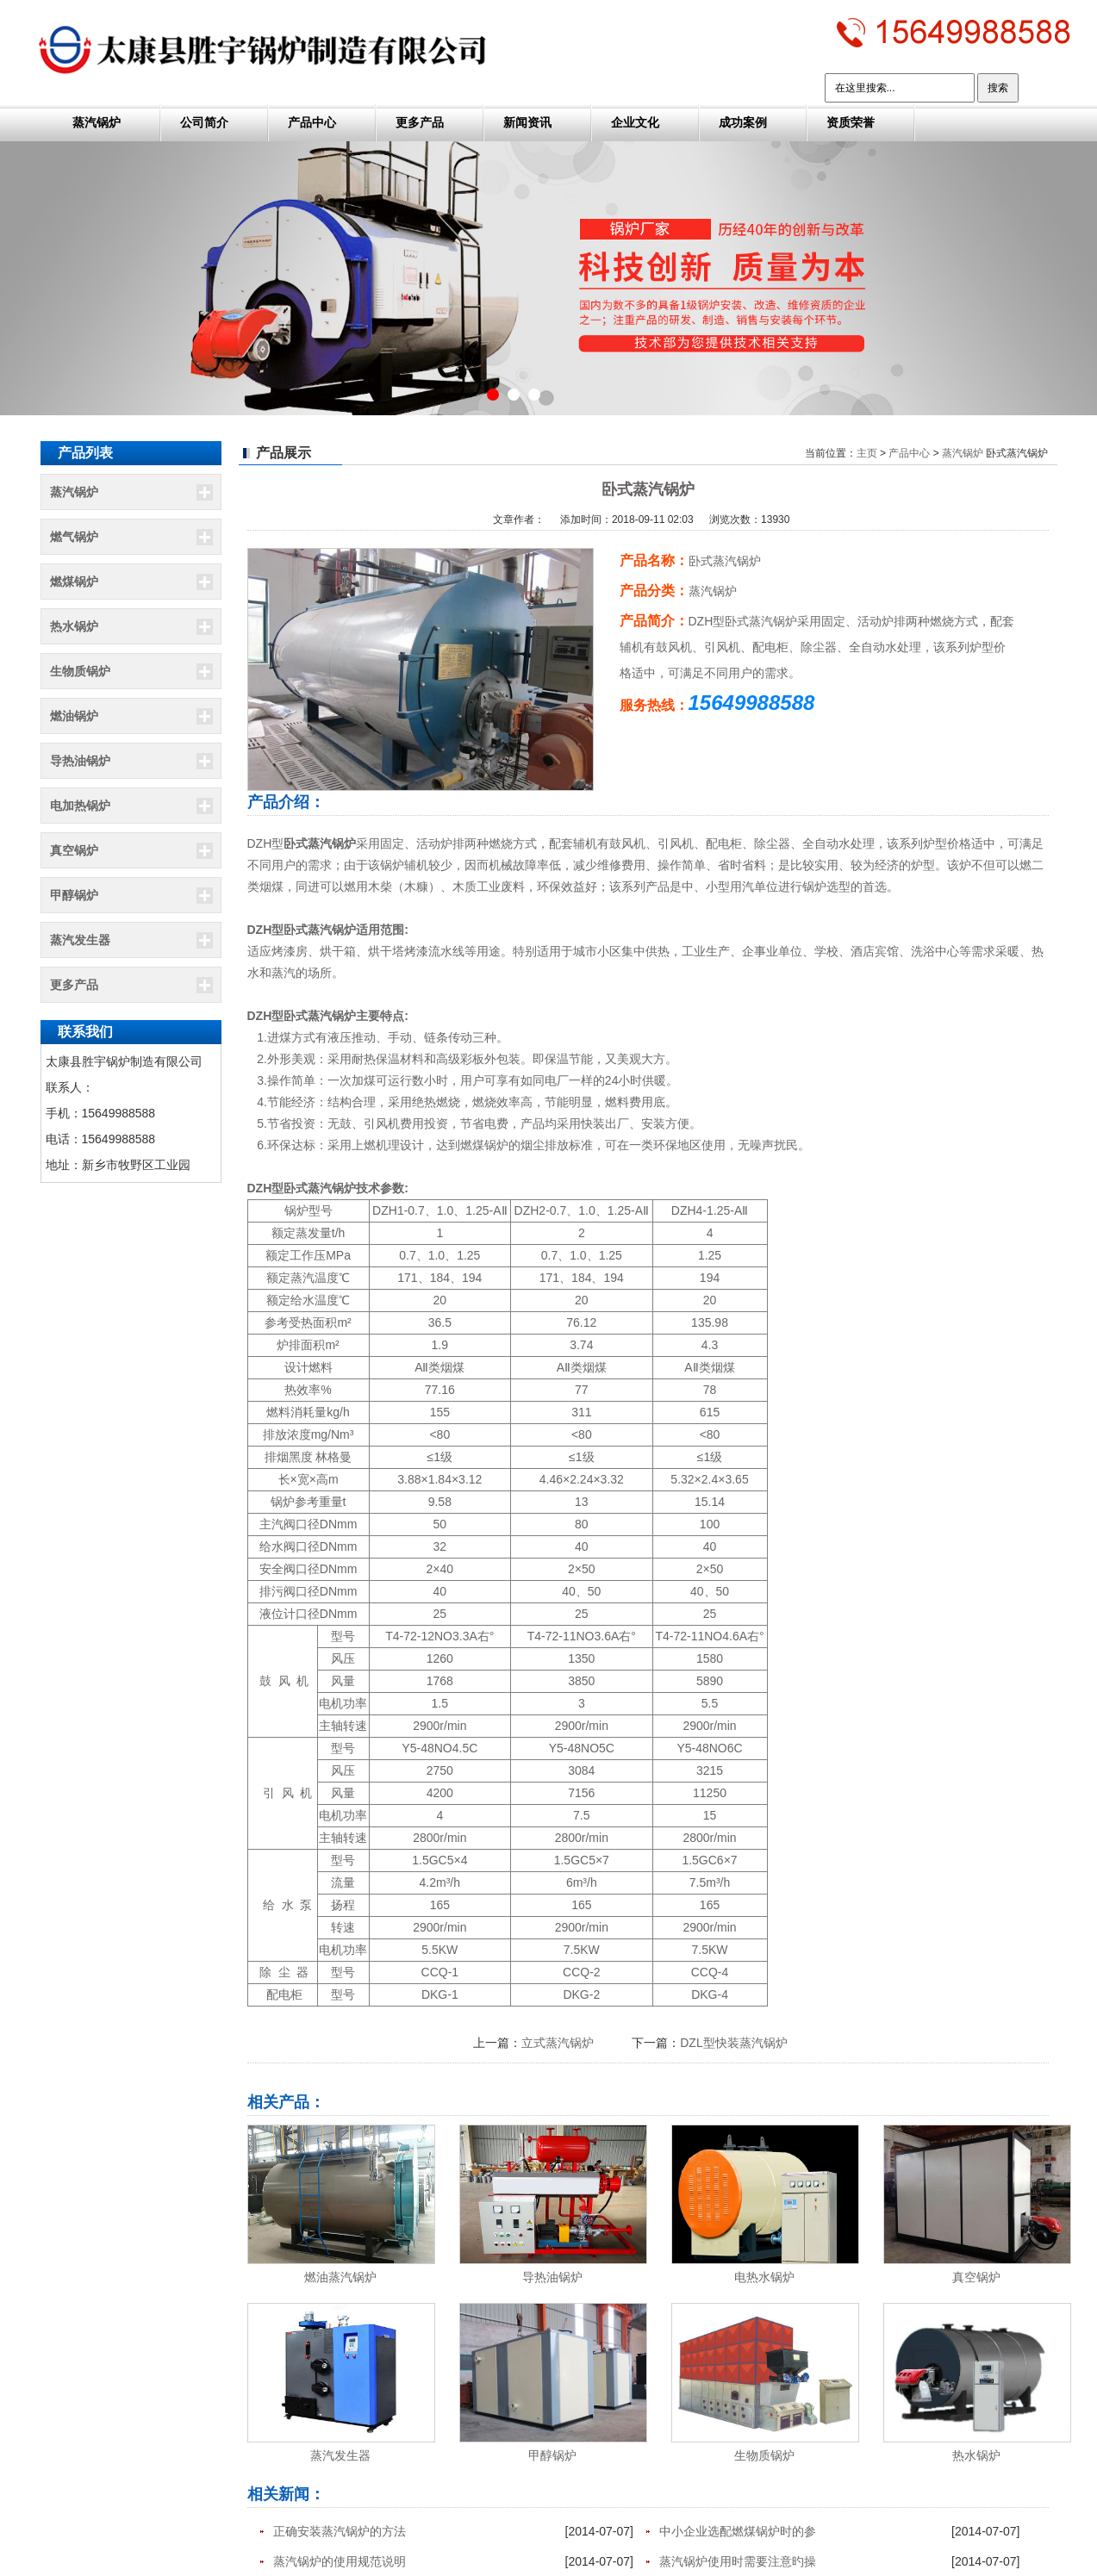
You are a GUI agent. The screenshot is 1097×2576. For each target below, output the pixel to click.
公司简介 (204, 122)
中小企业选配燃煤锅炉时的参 (737, 2531)
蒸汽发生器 (80, 940)
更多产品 (420, 122)
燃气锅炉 (74, 537)
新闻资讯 (527, 122)
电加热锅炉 (80, 805)
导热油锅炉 (80, 761)
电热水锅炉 (764, 2277)
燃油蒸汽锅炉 (340, 2277)
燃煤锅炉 (74, 581)
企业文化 (635, 122)
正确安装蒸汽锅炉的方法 (339, 2531)
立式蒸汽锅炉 (557, 2043)
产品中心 (312, 122)
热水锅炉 (74, 626)
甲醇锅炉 (74, 895)
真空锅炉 (74, 850)
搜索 (998, 88)
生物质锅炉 (80, 671)
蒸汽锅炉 (96, 122)
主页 (867, 453)
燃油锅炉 (74, 716)
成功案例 (743, 122)
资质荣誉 (850, 122)
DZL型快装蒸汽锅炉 (733, 2043)
